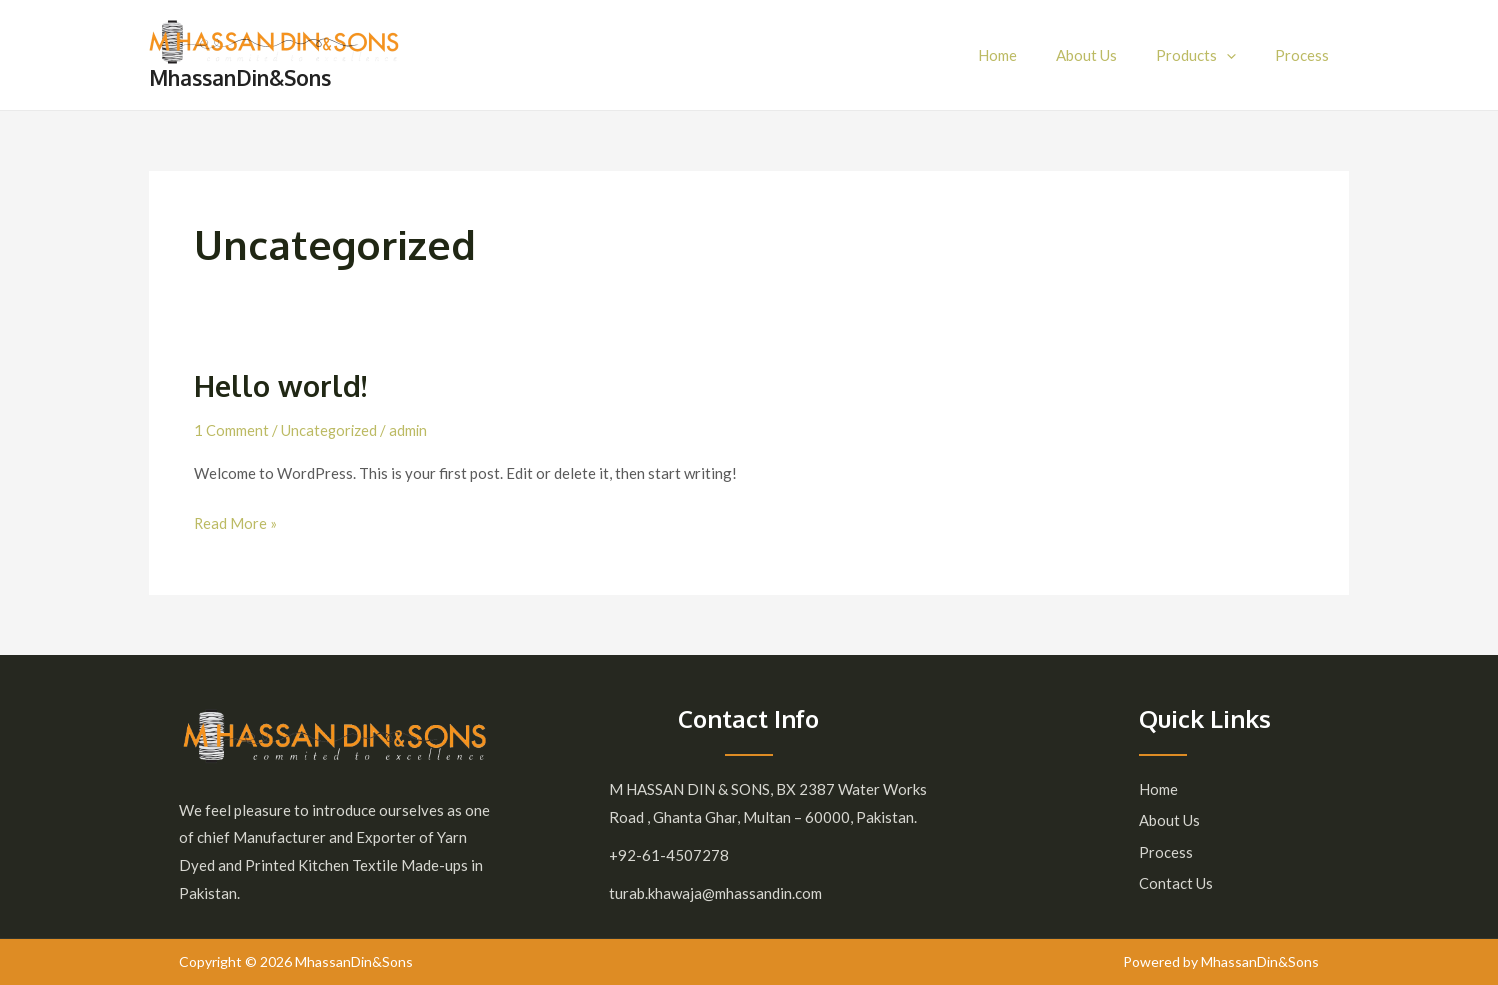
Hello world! (283, 385)
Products (1210, 55)
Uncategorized (330, 430)
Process (1307, 55)
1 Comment (231, 430)
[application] (1240, 55)
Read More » (236, 521)
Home (1029, 55)
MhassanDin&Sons (240, 77)
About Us (1109, 55)
